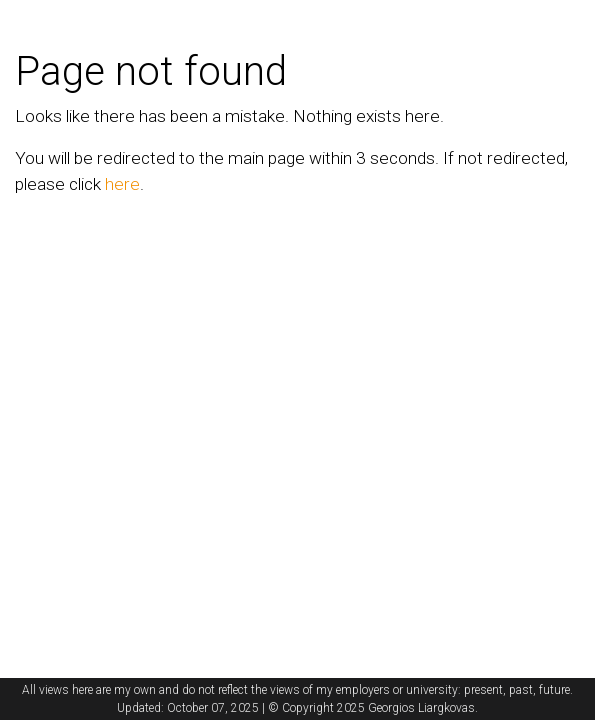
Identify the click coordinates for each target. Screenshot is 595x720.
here (122, 184)
